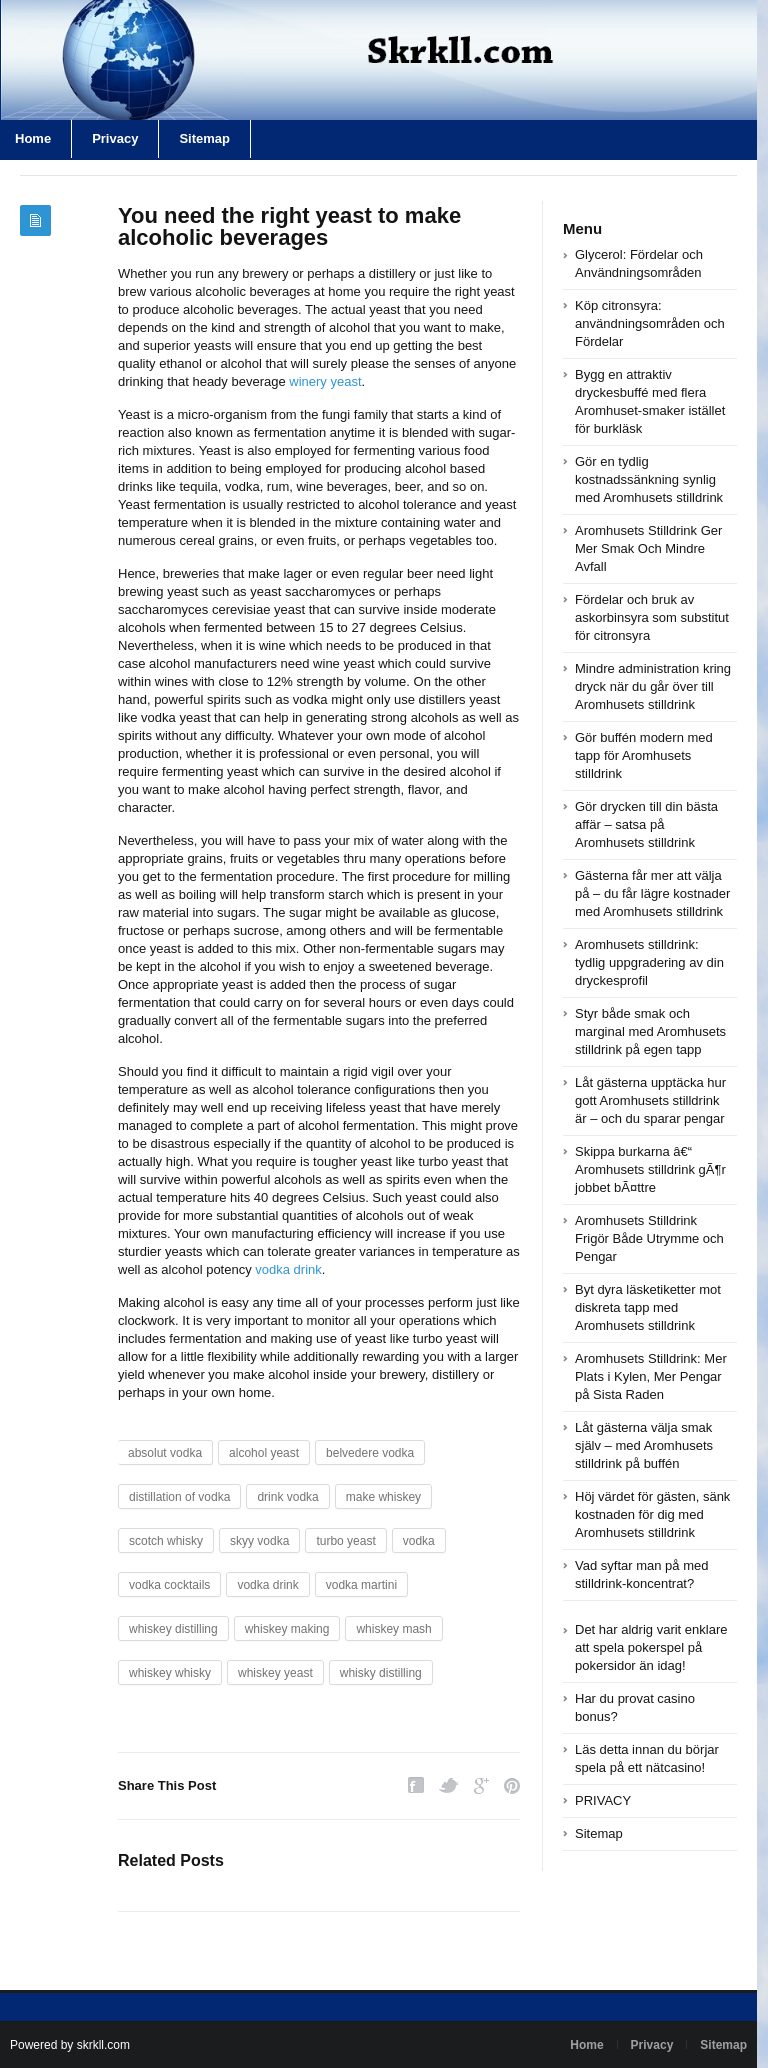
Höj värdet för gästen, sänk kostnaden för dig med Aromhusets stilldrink (652, 1514)
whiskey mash (393, 1629)
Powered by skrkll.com (70, 2045)
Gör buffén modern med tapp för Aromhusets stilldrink (644, 755)
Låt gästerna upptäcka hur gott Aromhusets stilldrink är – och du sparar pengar (650, 1100)
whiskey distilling (173, 1629)
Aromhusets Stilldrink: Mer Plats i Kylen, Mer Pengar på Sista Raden (651, 1376)
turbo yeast (345, 1541)
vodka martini (361, 1585)
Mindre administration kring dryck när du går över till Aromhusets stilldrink (653, 686)
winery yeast (325, 381)
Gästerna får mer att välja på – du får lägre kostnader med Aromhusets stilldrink (652, 893)
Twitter (449, 1785)
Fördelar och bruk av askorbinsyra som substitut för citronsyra (652, 617)
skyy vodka (259, 1541)
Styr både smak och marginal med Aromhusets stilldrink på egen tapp (650, 1031)
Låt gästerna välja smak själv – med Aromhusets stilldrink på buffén (644, 1445)
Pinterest (512, 1785)
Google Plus (481, 1785)
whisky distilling (381, 1673)
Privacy (115, 138)
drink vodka (287, 1497)
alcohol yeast (264, 1453)
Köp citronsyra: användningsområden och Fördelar (650, 323)
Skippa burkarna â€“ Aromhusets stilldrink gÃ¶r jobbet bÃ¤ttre (650, 1169)
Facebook (416, 1785)
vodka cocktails (169, 1585)
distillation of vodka (179, 1497)
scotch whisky (166, 1541)
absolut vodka (165, 1453)
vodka (419, 1541)
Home (586, 2045)
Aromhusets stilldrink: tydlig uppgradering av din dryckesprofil (649, 962)
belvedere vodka (370, 1453)
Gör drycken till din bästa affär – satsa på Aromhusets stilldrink (646, 824)
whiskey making (287, 1629)
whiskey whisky (170, 1673)
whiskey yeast (275, 1673)
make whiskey (383, 1497)
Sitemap (204, 138)
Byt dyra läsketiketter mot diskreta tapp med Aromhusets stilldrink (648, 1307)
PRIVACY (603, 1800)
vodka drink (288, 1269)
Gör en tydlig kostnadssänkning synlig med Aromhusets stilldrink (649, 479)
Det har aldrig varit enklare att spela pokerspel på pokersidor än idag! (651, 1647)
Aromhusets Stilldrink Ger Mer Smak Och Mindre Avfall (648, 548)
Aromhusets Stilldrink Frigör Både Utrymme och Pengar (649, 1238)
